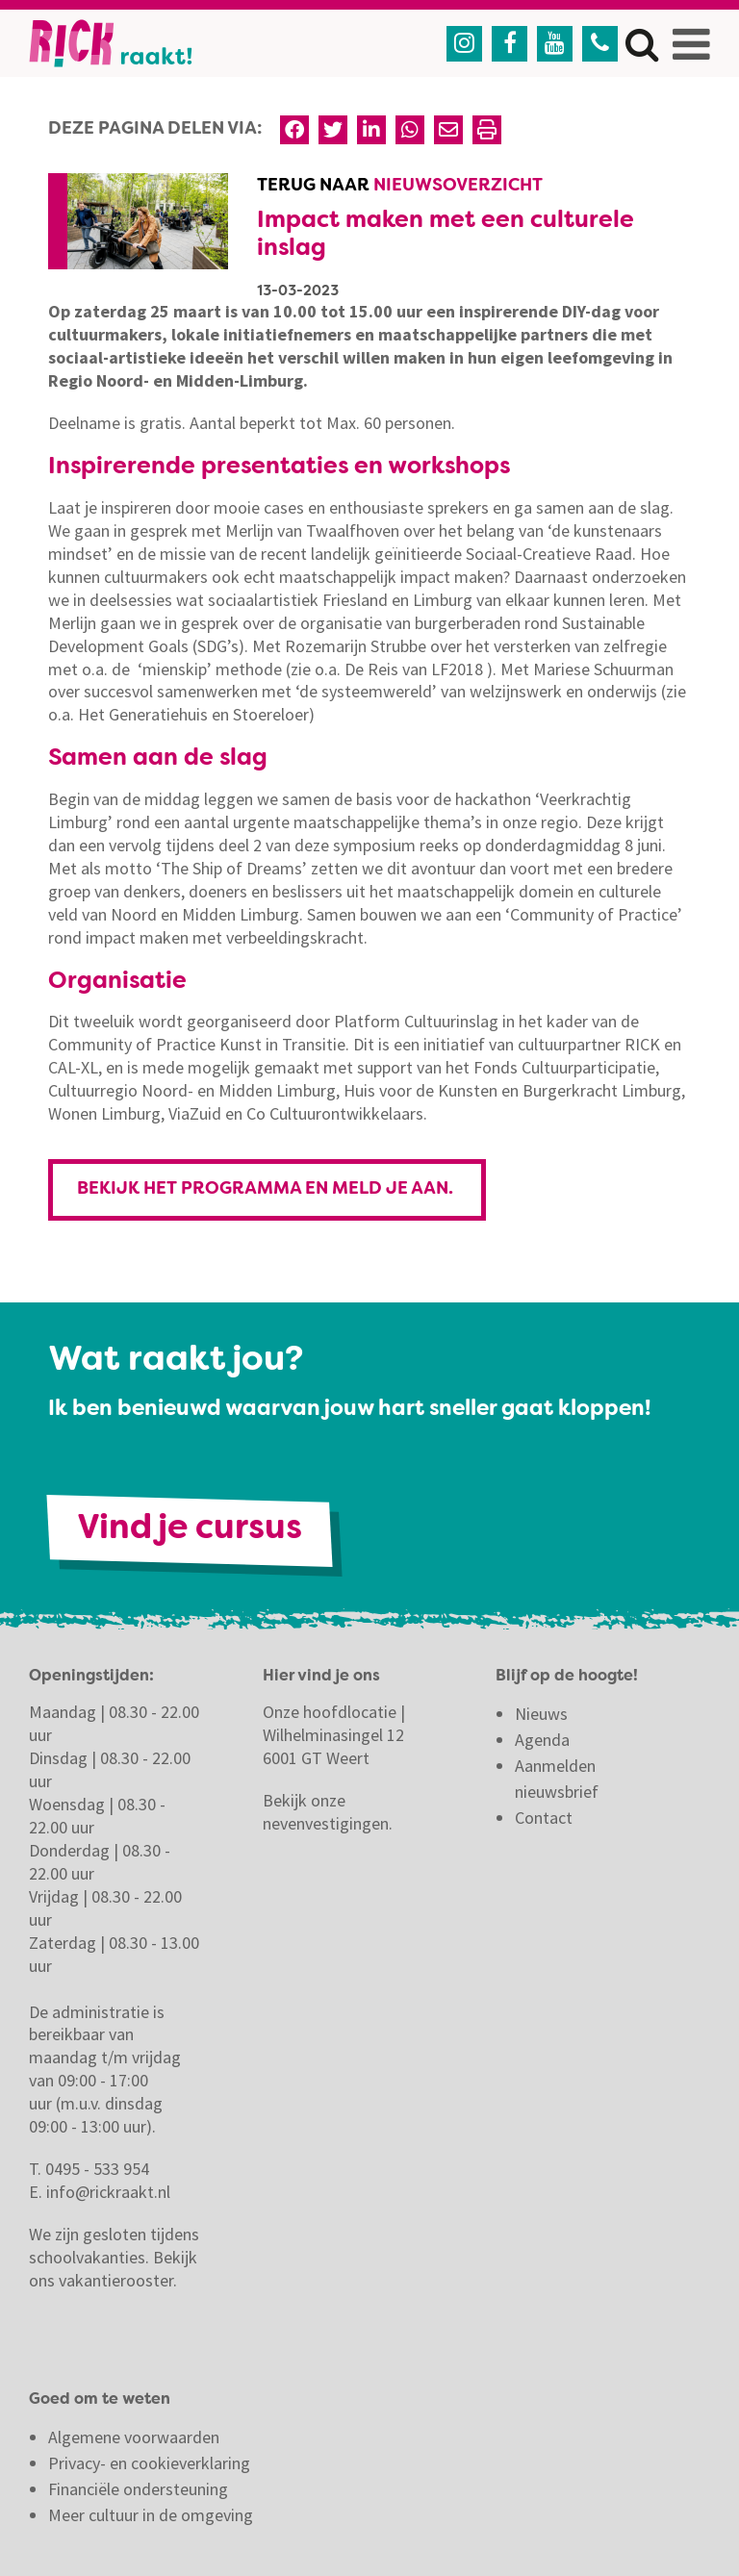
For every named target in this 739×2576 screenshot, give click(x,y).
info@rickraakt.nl (108, 2192)
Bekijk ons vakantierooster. (113, 2268)
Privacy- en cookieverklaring (149, 2463)
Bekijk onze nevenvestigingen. (329, 1811)
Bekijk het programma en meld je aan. (267, 1189)
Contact (545, 1817)
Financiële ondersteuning (138, 2489)
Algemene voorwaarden (133, 2437)
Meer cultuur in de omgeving (150, 2515)
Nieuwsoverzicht (458, 185)
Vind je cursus (189, 1530)
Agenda (542, 1740)
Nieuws (541, 1714)
